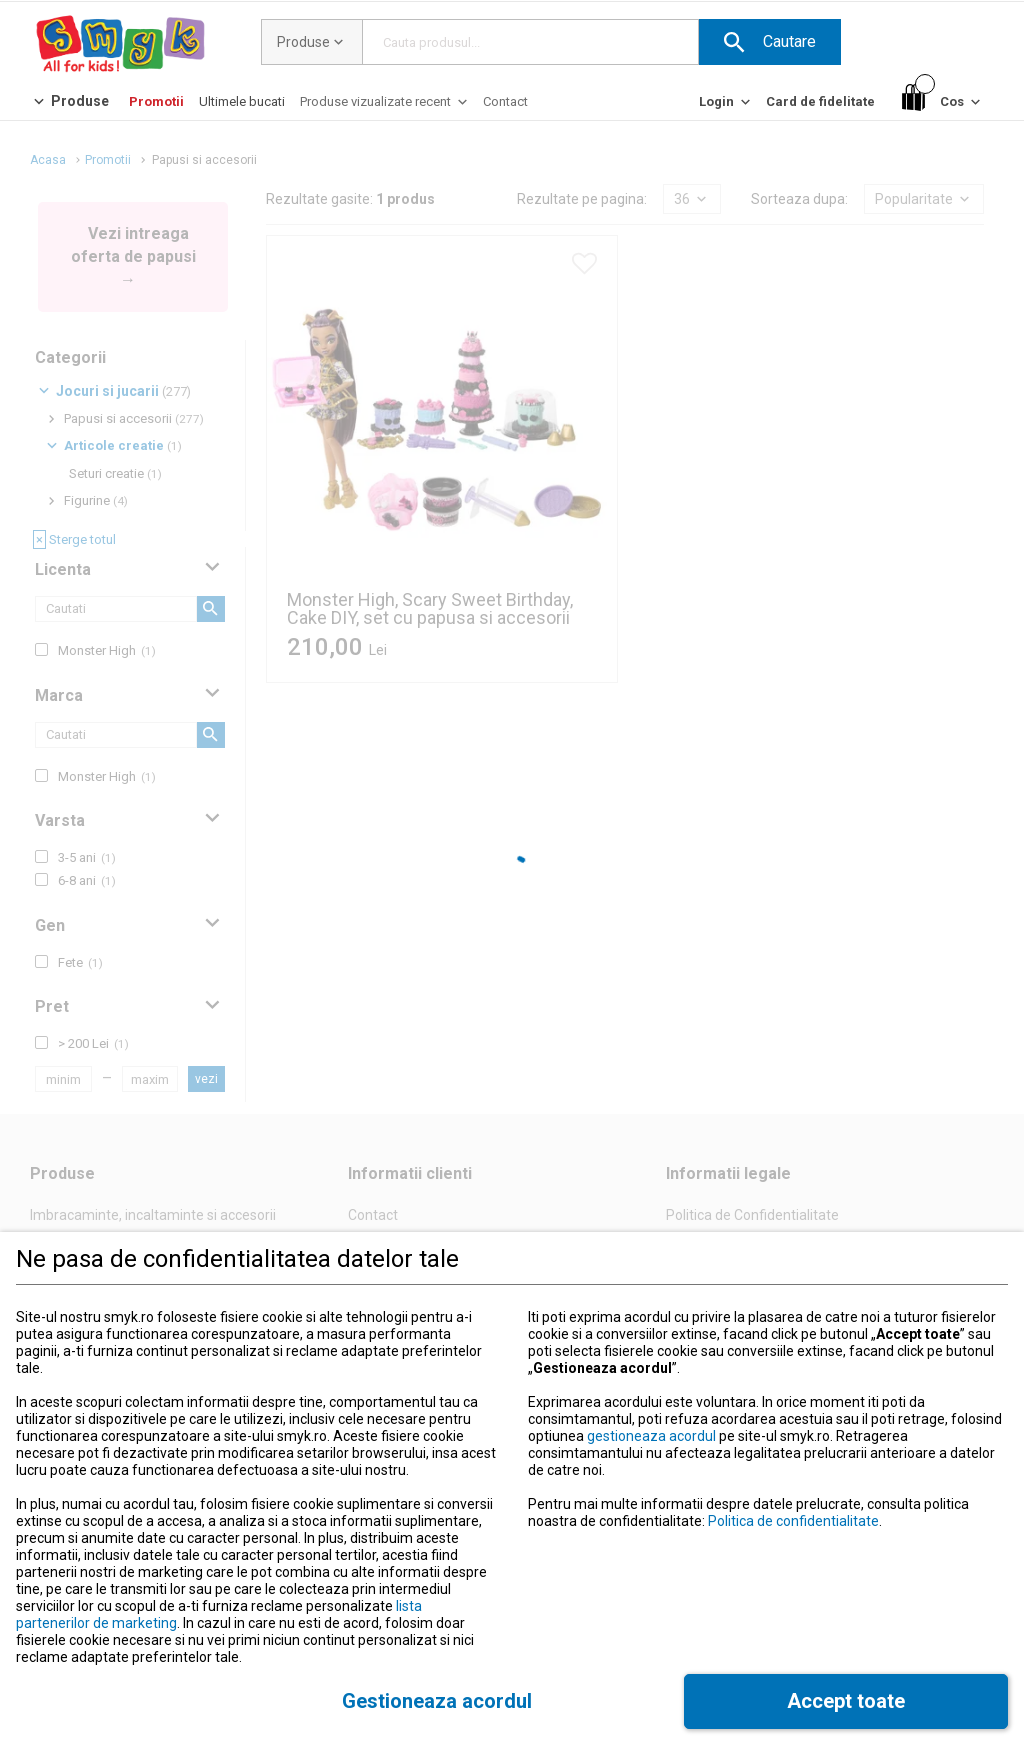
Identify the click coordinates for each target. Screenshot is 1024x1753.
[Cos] (943, 102)
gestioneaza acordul (651, 1436)
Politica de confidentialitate (793, 1521)
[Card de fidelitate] (820, 101)
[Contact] (505, 101)
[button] (770, 42)
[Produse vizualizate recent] (385, 106)
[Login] (726, 106)
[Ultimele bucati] (242, 101)
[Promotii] (156, 101)
